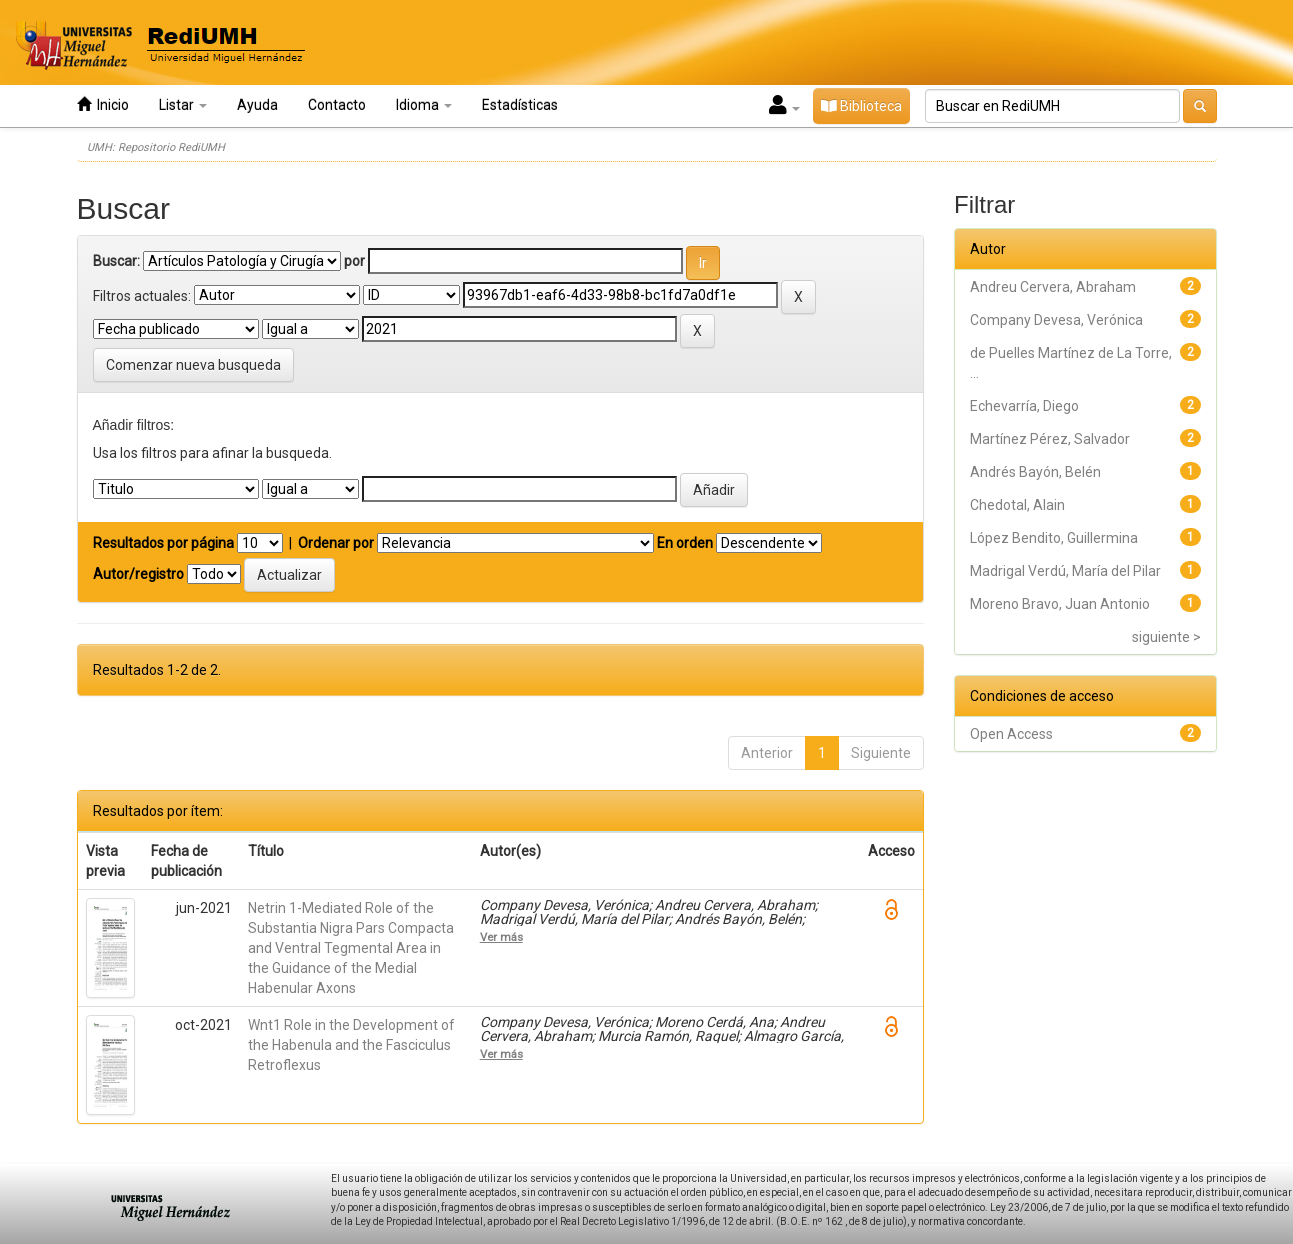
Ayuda (257, 105)
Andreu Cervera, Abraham (1053, 287)
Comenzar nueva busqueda (193, 365)
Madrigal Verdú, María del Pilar (1065, 571)
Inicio (103, 104)
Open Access (1011, 734)
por (354, 261)
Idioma (424, 105)
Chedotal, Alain (1017, 505)
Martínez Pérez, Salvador (1050, 439)
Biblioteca (861, 106)
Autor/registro (138, 574)
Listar (183, 105)
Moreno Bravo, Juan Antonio (1060, 604)
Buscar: (116, 261)
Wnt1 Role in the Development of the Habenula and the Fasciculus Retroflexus (351, 1045)
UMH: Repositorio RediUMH (156, 147)
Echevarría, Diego (1024, 406)
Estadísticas (520, 105)
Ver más (501, 937)
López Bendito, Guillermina (1054, 538)
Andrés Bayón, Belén (1035, 472)
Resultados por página (163, 543)
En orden (685, 543)
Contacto (337, 105)
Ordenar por (336, 543)
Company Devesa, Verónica (1056, 320)
